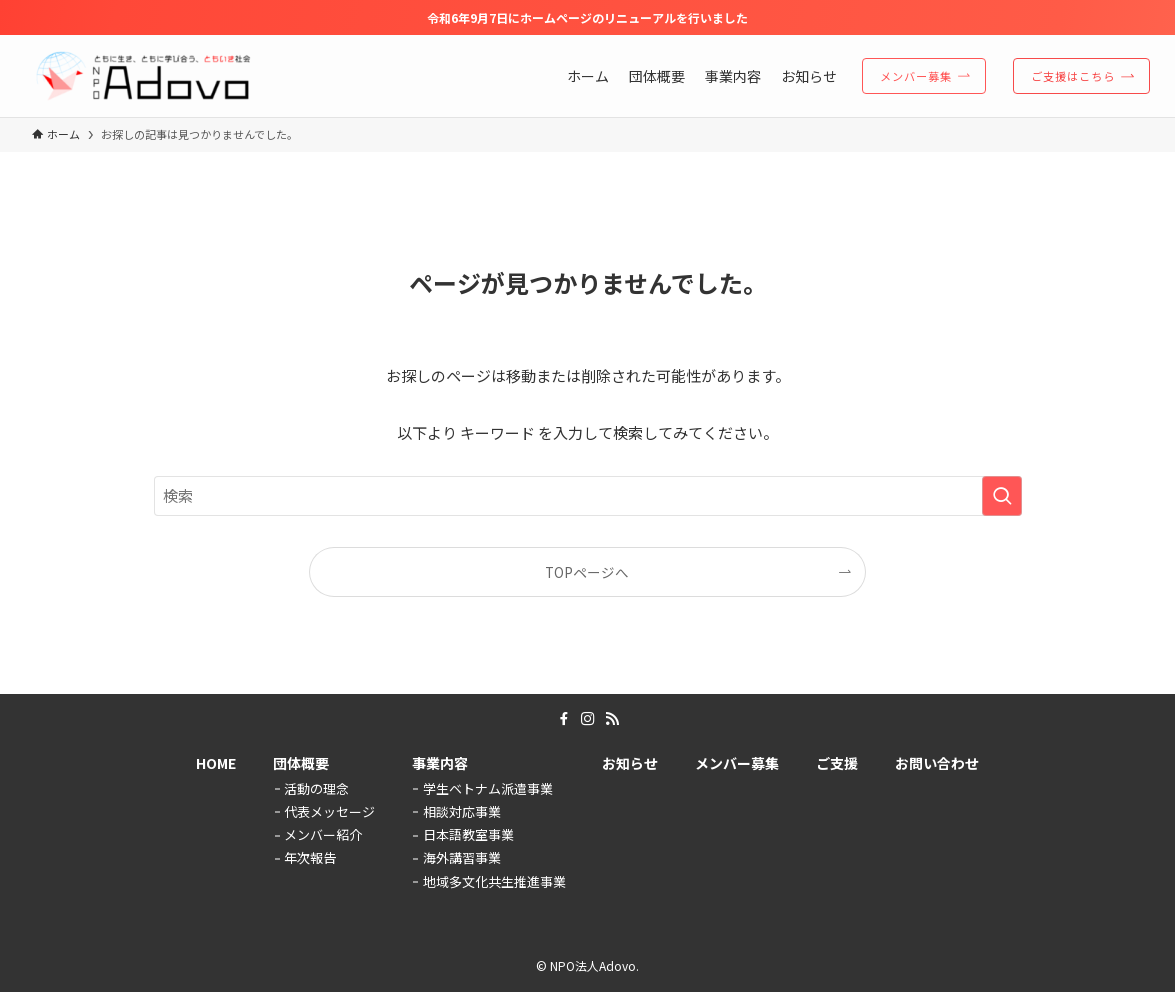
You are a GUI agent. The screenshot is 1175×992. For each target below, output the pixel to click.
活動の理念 (316, 788)
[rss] (612, 719)
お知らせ (630, 763)
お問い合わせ (937, 763)
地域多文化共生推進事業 (494, 881)
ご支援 (837, 763)
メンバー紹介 (323, 834)
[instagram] (588, 719)
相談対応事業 (462, 811)
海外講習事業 (462, 857)
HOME (216, 763)
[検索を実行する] (1002, 496)
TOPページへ (587, 572)
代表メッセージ (329, 811)
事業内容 (440, 763)
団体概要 (301, 763)
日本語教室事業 (468, 834)
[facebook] (564, 719)
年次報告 (310, 857)
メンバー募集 (737, 763)
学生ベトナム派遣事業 (488, 788)
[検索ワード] (588, 496)
